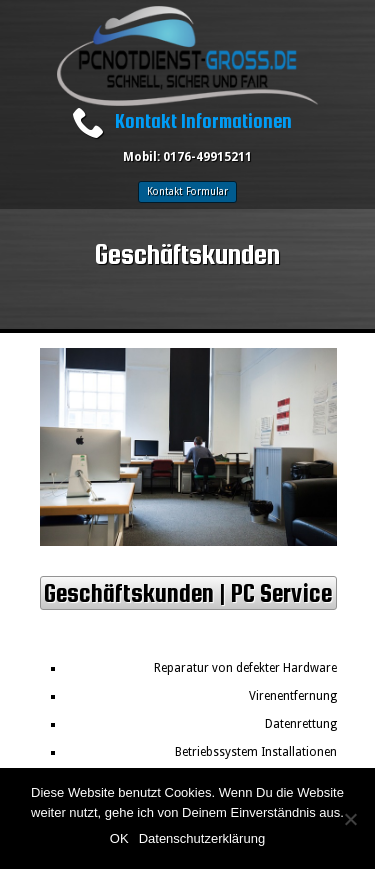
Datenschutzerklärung (202, 838)
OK (119, 838)
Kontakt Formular (187, 191)
